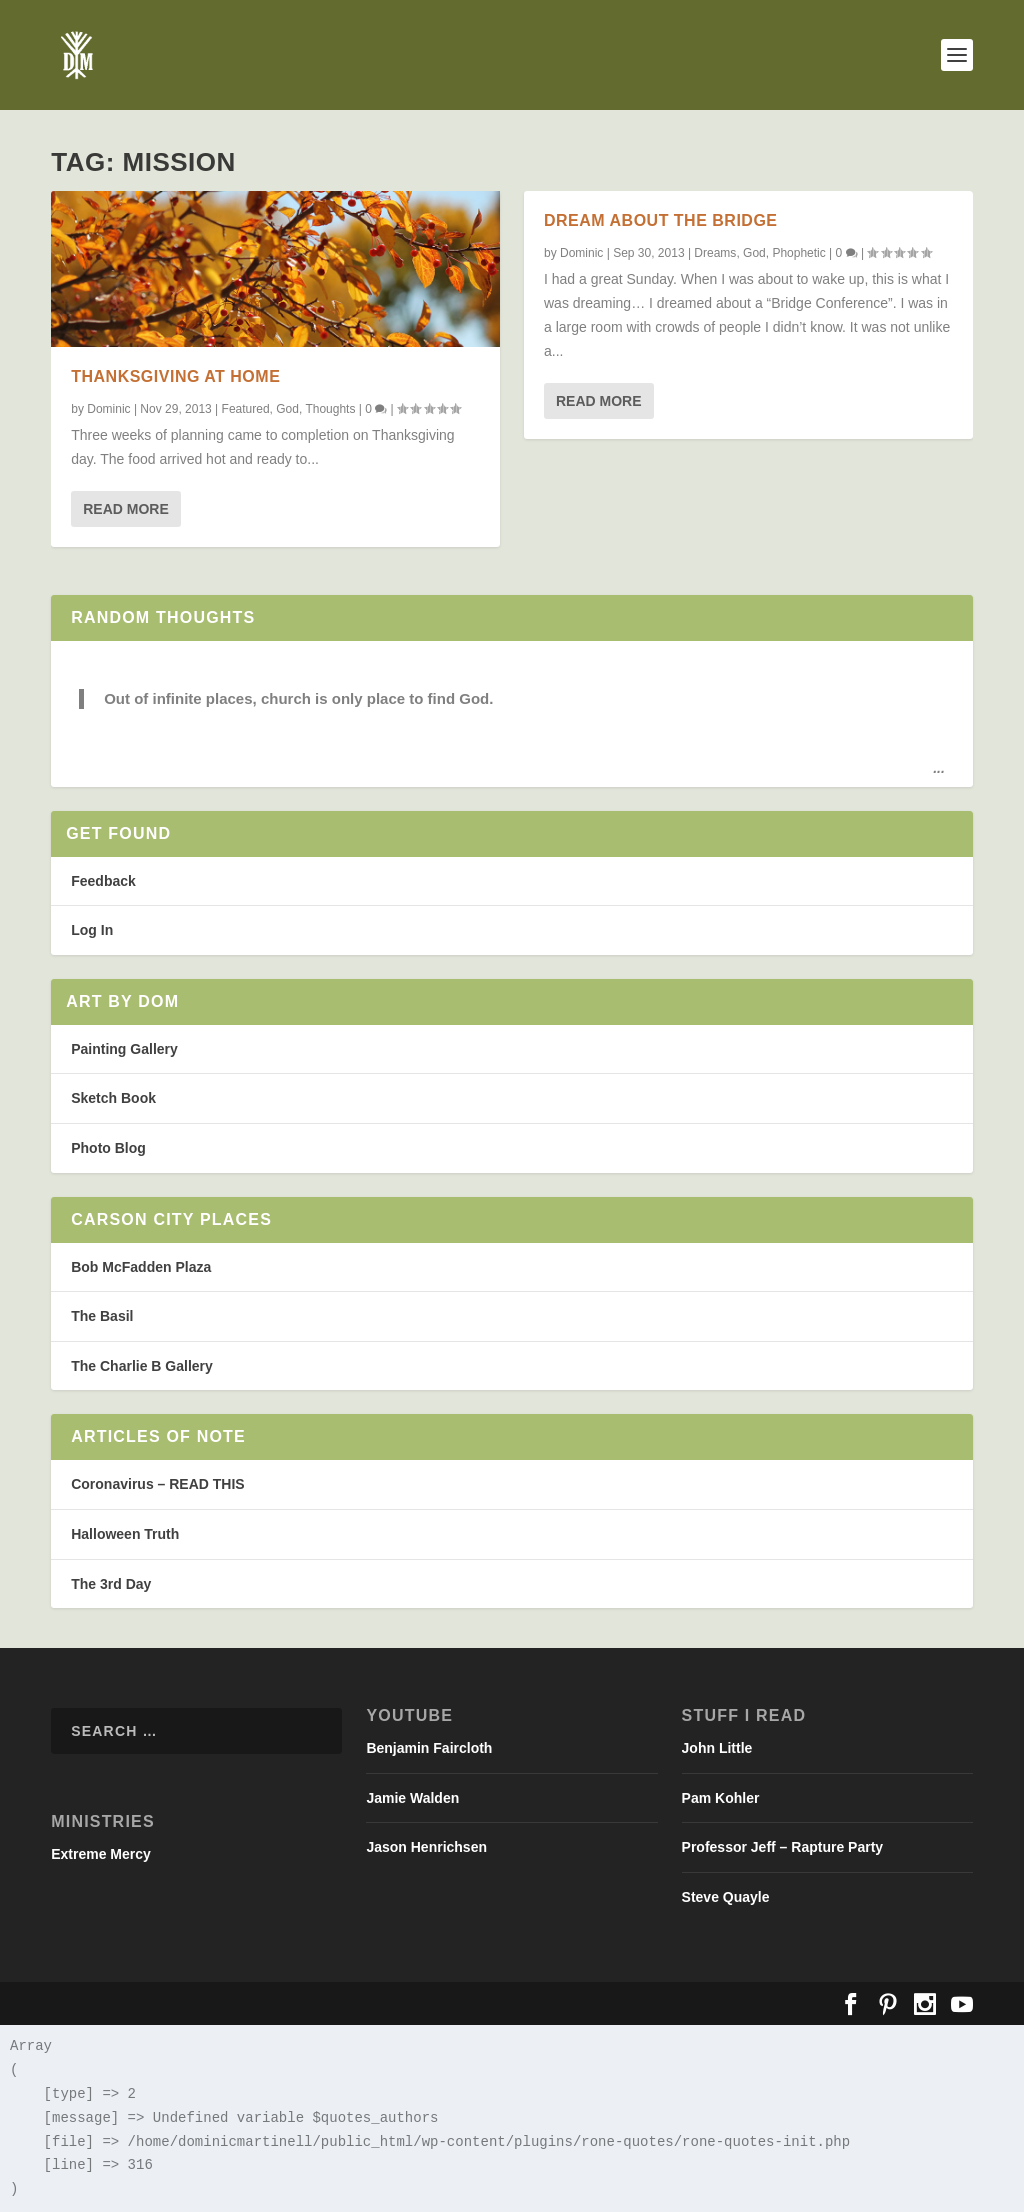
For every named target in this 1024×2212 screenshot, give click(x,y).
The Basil (102, 1316)
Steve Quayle (726, 1897)
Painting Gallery (124, 1049)
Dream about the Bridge (661, 220)
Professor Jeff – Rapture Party (783, 1847)
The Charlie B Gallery (142, 1366)
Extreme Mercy (101, 1854)
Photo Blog (108, 1148)
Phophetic (798, 253)
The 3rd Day (111, 1584)
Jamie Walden (412, 1798)
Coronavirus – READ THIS (157, 1484)
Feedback (103, 881)
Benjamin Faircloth (429, 1748)
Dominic (108, 408)
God (287, 408)
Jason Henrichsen (426, 1847)
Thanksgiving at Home (175, 376)
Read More (126, 509)
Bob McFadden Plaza (141, 1267)
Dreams (715, 253)
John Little (717, 1748)
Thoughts (330, 408)
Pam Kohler (721, 1798)
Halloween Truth (125, 1534)
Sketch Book (113, 1098)
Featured (246, 408)
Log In (92, 930)
